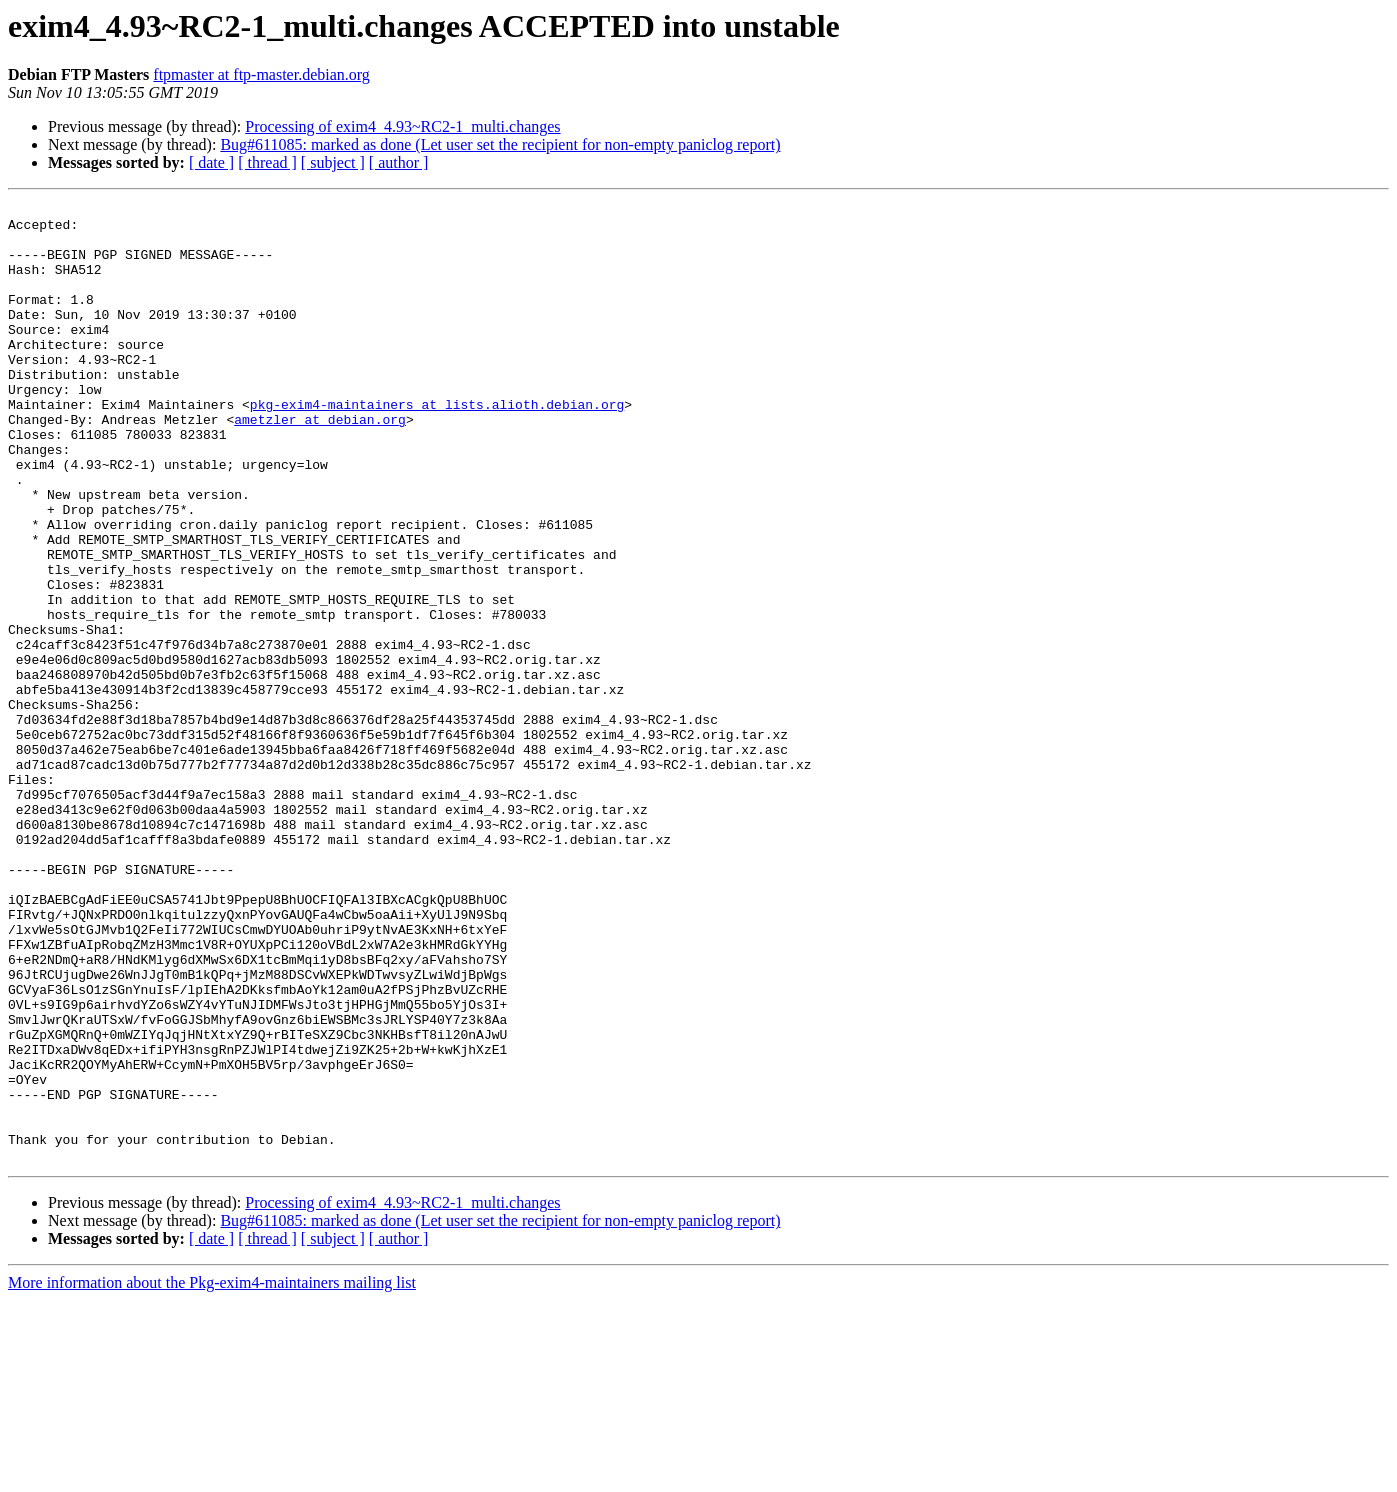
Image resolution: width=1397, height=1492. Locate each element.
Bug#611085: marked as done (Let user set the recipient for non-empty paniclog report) (500, 144)
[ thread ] (267, 162)
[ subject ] (333, 162)
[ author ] (399, 162)
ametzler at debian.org (320, 464)
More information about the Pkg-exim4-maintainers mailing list (212, 1474)
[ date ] (211, 162)
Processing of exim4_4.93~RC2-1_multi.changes (402, 126)
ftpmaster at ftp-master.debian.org (261, 74)
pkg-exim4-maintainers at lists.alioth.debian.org (437, 446)
